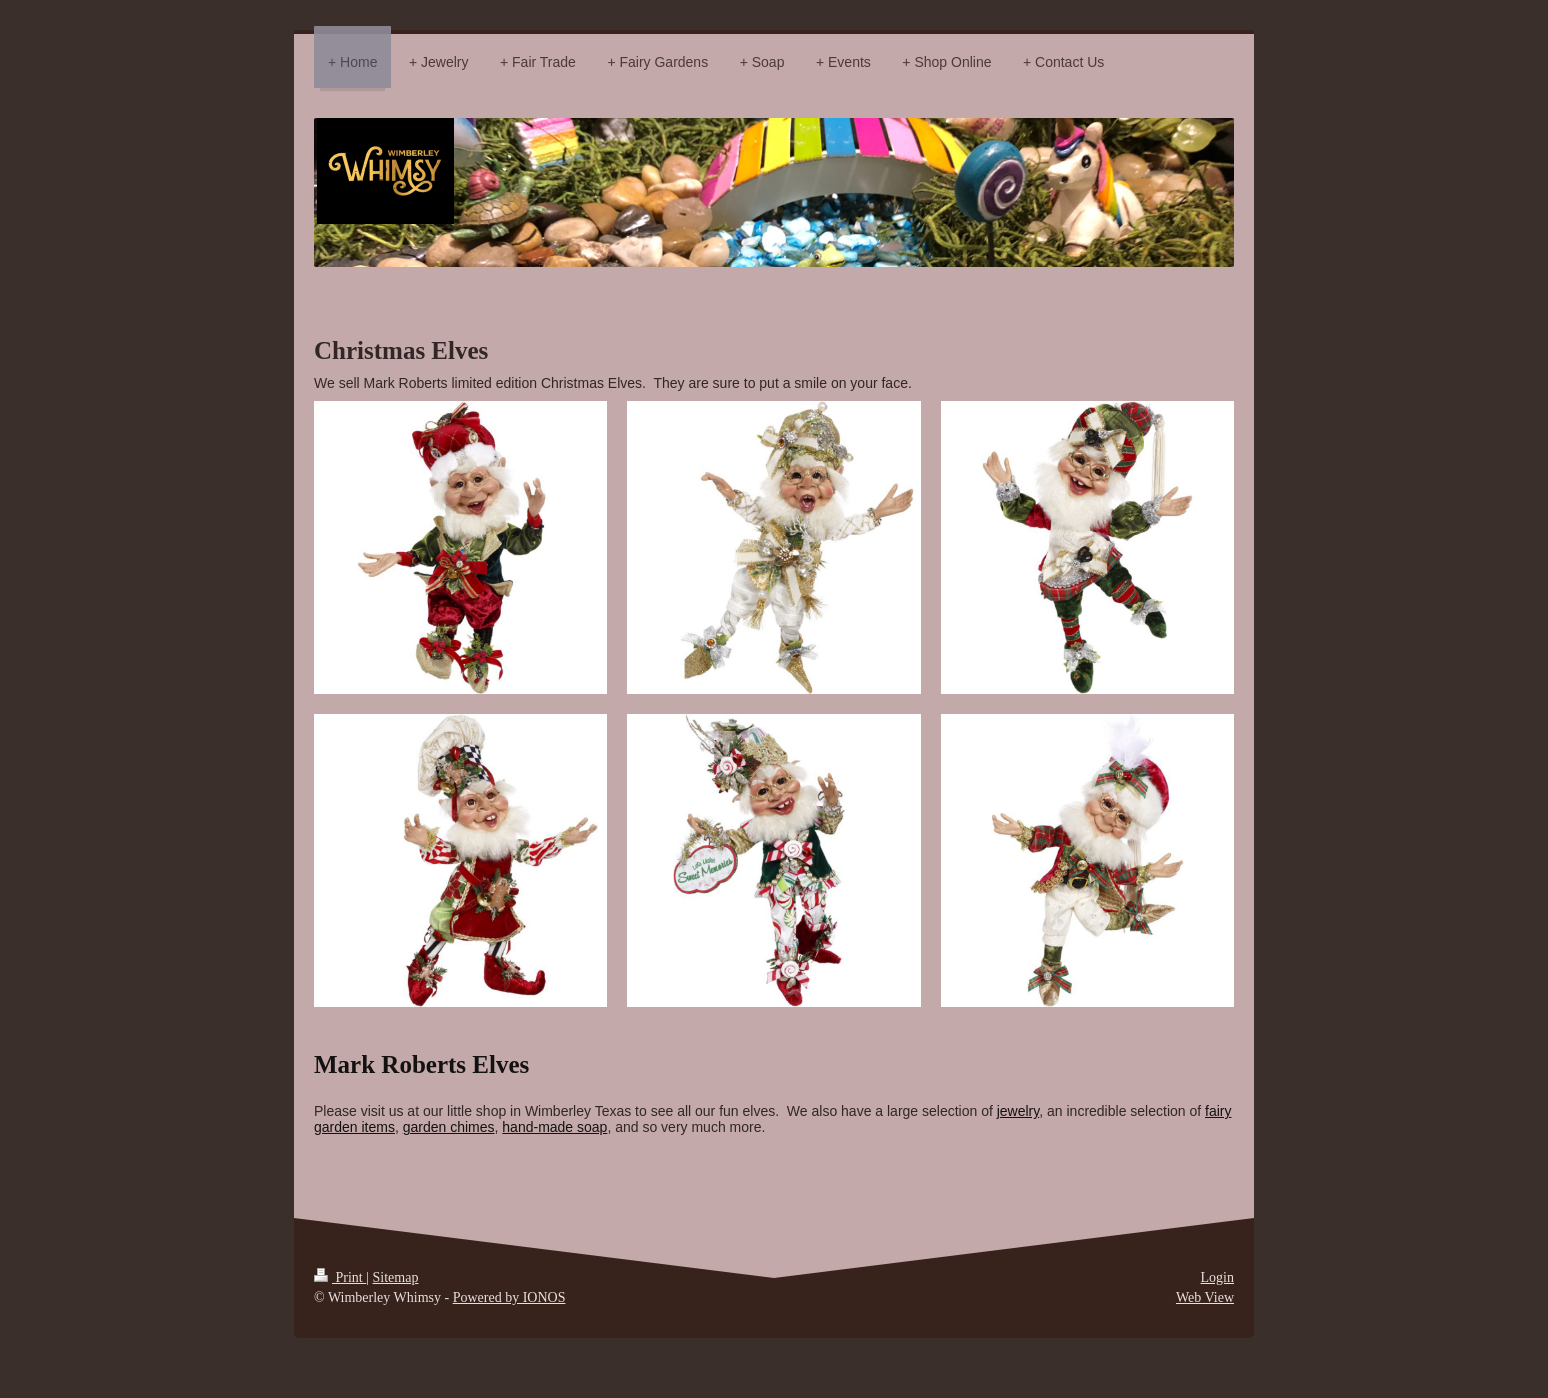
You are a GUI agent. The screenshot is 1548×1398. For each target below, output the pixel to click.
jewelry (1018, 1111)
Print (340, 1277)
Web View (1205, 1297)
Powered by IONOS (509, 1297)
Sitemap (396, 1277)
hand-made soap (554, 1127)
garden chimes (449, 1127)
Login (1217, 1277)
